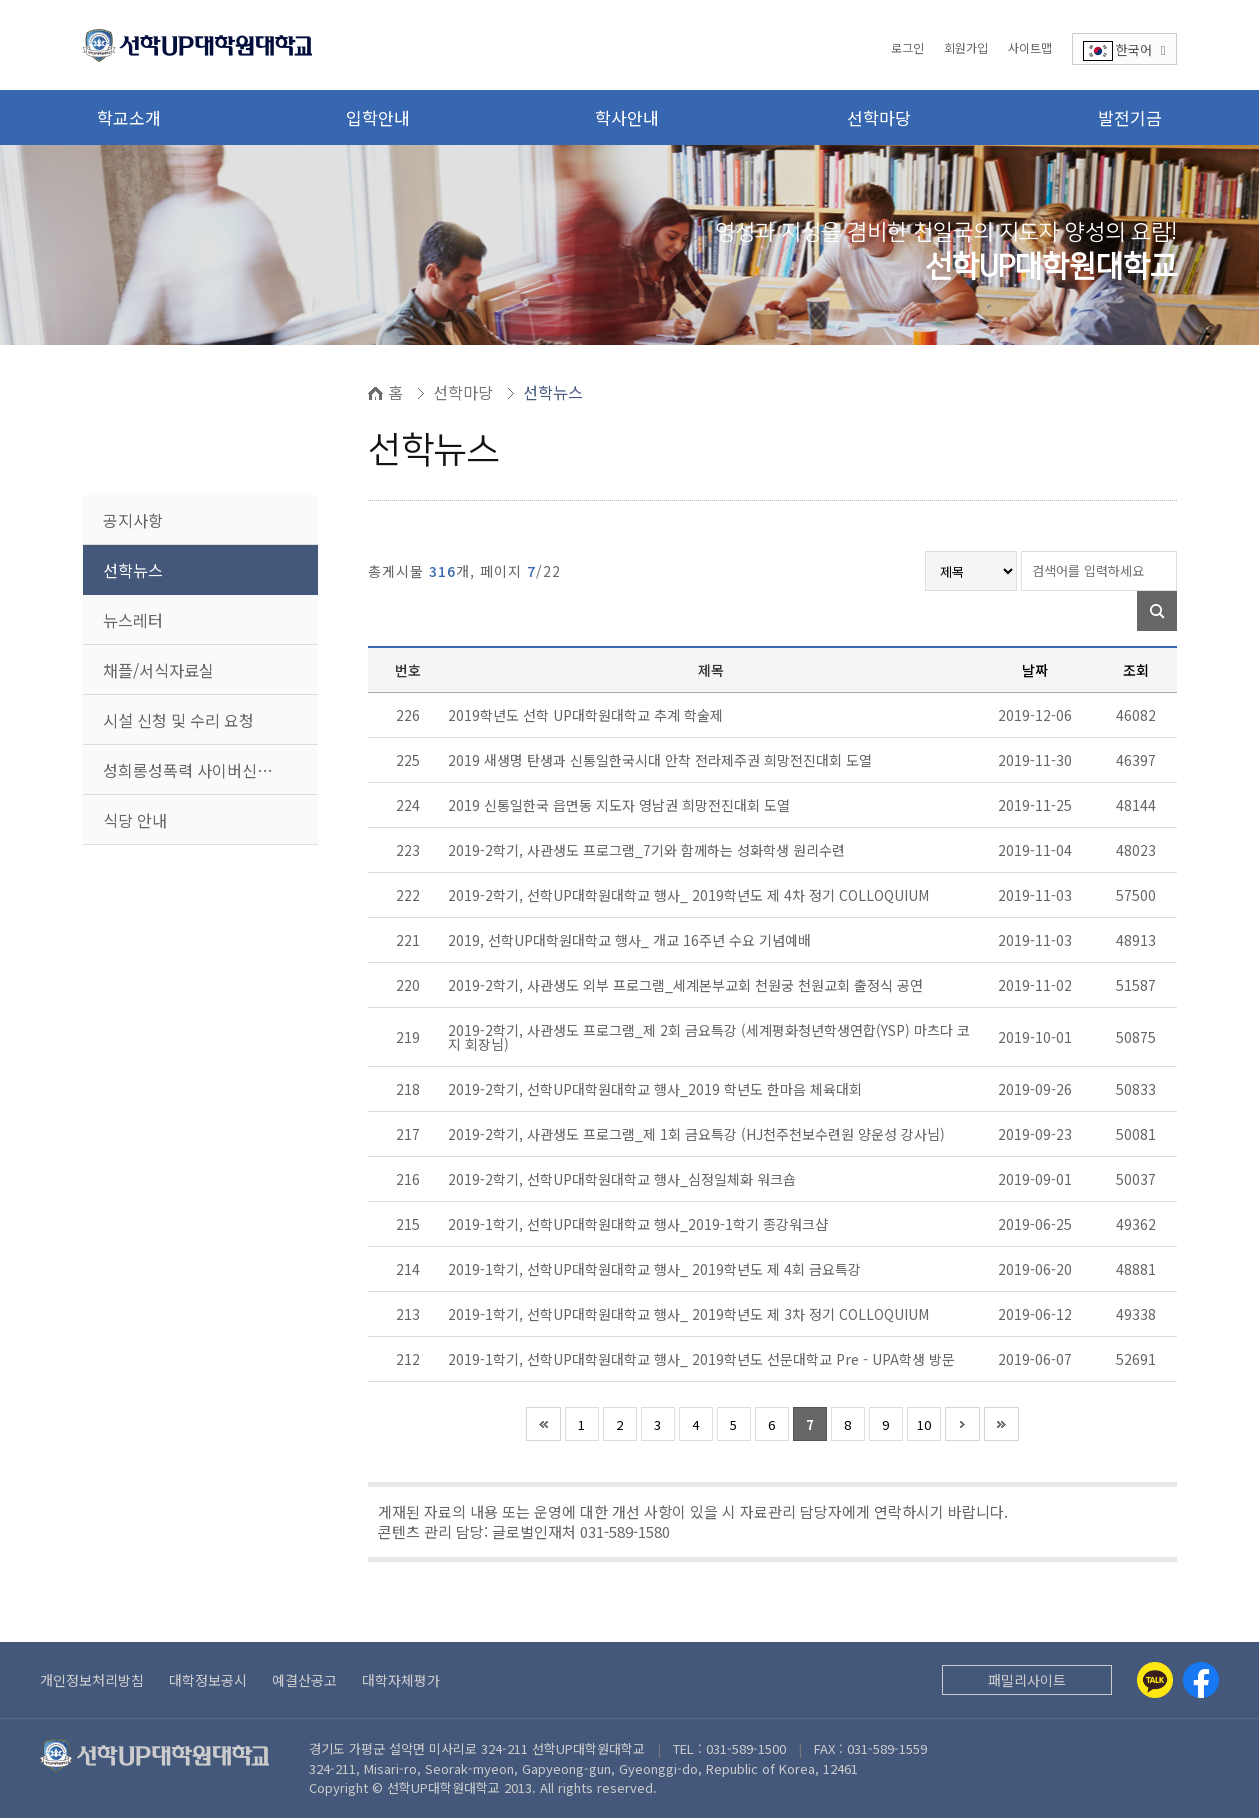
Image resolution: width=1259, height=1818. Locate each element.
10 (924, 1424)
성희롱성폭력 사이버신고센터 (202, 770)
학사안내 (627, 117)
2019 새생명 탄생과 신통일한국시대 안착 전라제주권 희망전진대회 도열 (662, 760)
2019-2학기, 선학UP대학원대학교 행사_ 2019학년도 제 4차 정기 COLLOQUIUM (690, 895)
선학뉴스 (133, 570)
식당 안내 (135, 820)
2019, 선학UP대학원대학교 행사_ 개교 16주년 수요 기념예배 (631, 940)
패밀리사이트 (1027, 1680)
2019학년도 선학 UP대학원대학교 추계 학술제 (587, 715)
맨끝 (1001, 1424)
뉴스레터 (133, 620)
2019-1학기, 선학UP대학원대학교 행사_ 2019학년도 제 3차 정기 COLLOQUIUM (690, 1314)
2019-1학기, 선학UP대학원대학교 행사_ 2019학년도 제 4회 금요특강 (656, 1269)
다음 (962, 1424)
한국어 (1124, 50)
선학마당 (879, 117)
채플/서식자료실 (158, 670)
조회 (1136, 670)
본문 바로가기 (0, 0)
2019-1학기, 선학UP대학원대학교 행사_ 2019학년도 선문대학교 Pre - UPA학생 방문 (703, 1359)
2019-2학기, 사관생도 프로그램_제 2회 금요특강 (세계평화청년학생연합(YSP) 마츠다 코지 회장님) (709, 1037)
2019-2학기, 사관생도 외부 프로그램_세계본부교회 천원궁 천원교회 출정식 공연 (687, 985)
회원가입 (966, 47)
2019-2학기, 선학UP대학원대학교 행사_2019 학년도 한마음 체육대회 (657, 1089)
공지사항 (133, 520)
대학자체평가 (401, 1680)
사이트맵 (1030, 47)
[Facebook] (1201, 1680)
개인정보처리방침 (92, 1680)
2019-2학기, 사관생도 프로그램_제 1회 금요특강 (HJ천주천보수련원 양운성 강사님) (698, 1134)
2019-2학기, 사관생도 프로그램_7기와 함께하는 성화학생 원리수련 (648, 850)
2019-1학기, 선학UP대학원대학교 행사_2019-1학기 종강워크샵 (640, 1224)
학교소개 (129, 117)
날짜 (1035, 670)
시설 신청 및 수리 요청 (178, 720)
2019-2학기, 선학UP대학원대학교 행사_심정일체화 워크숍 (624, 1179)
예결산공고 (304, 1680)
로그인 (907, 47)
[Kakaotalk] (1155, 1680)
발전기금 (1130, 117)
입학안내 (378, 117)
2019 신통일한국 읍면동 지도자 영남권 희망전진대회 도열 (621, 805)
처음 (543, 1424)
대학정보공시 (208, 1680)
